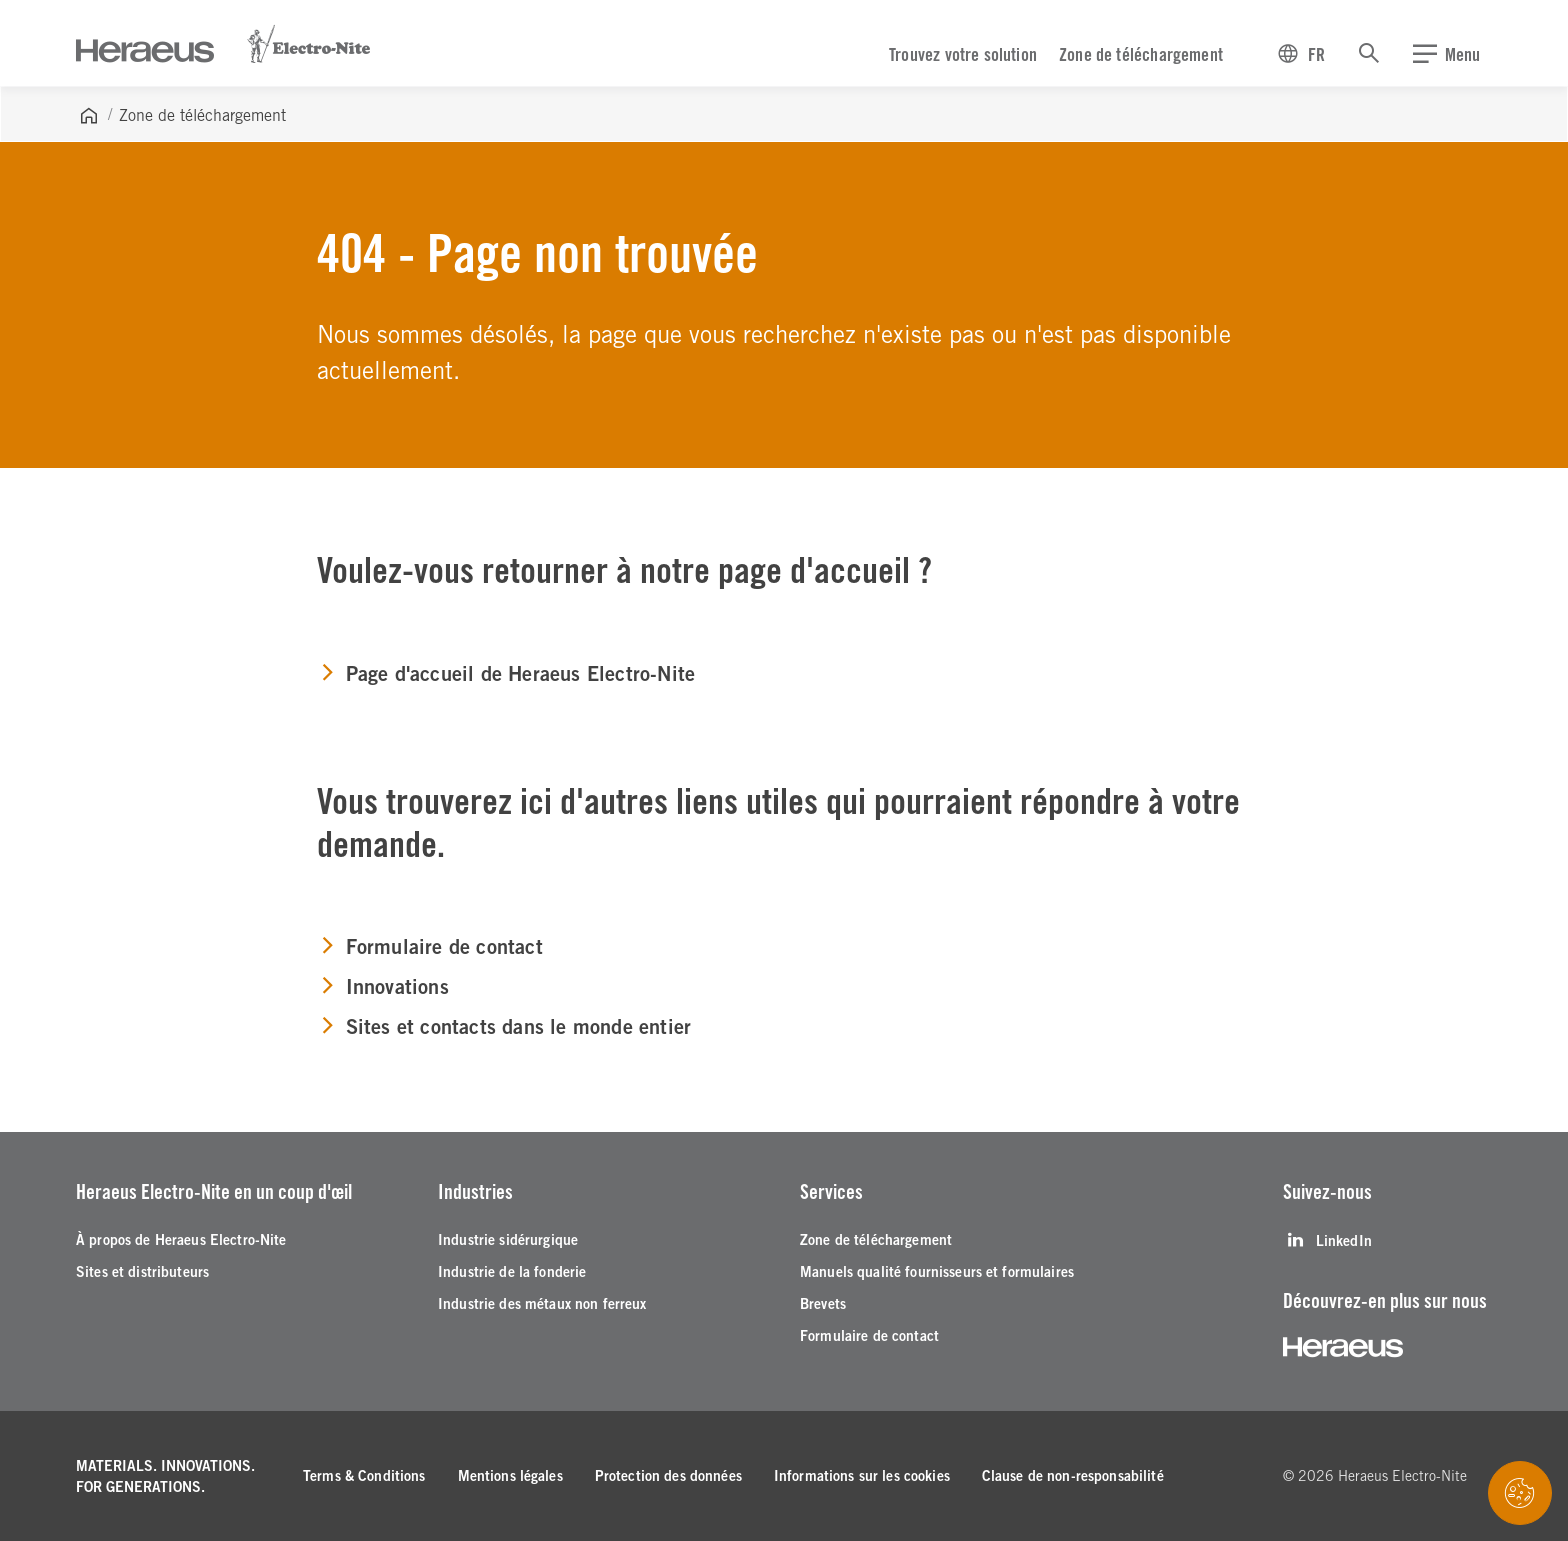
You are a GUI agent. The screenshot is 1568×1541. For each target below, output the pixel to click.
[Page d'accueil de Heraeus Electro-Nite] (506, 675)
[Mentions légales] (510, 1476)
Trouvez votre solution (963, 54)
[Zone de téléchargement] (876, 1240)
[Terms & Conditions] (364, 1476)
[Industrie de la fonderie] (512, 1272)
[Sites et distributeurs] (142, 1272)
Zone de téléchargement (1141, 54)
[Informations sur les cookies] (862, 1476)
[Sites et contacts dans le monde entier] (504, 1028)
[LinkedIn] (1327, 1240)
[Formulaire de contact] (429, 948)
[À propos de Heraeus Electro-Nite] (181, 1240)
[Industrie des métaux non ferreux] (542, 1304)
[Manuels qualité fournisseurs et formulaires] (937, 1272)
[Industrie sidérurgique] (508, 1240)
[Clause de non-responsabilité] (1073, 1476)
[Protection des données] (668, 1476)
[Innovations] (382, 988)
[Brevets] (823, 1304)
